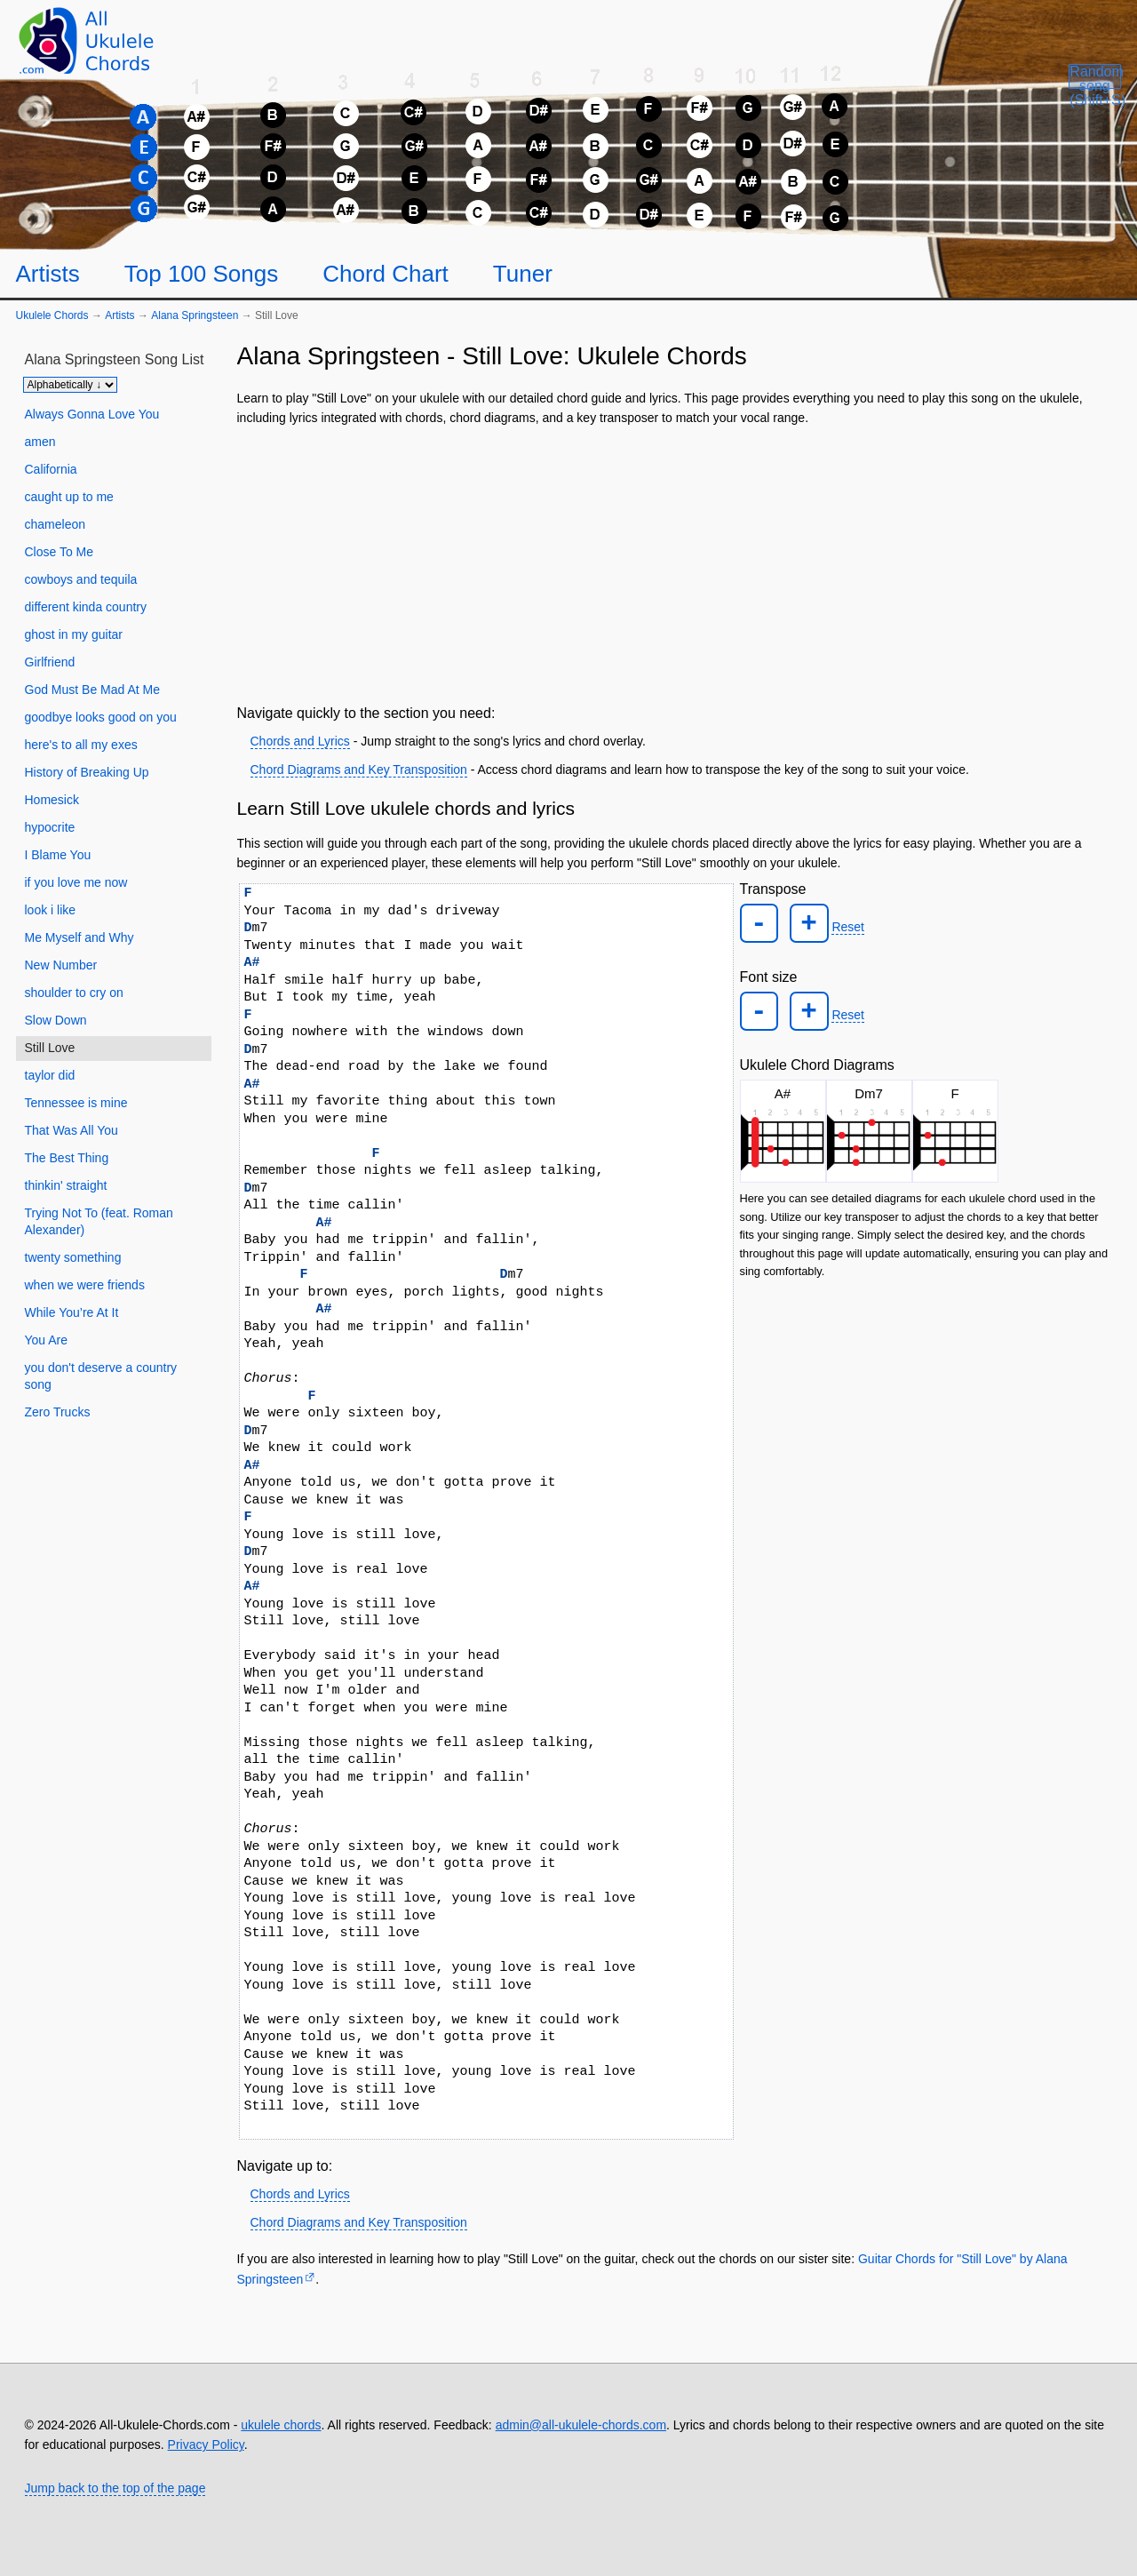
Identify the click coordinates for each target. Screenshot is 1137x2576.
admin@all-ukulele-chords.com (581, 2425)
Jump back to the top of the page (115, 2488)
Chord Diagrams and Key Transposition (358, 769)
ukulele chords (281, 2425)
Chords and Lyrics (300, 741)
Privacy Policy (206, 2444)
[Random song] (1041, 94)
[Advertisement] (676, 561)
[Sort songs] (70, 385)
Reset (839, 924)
